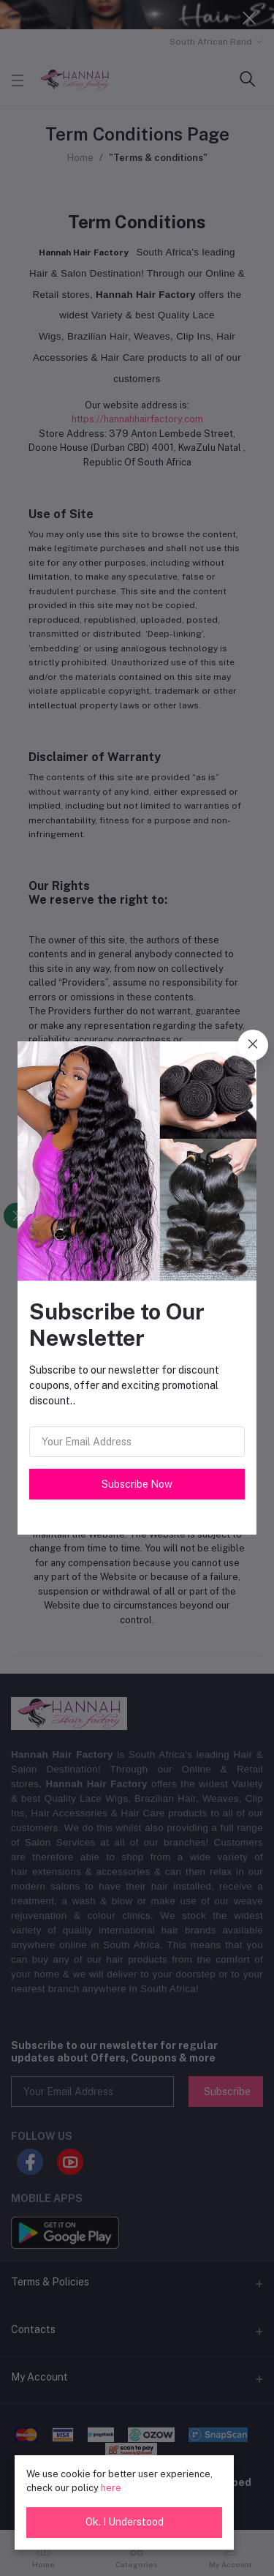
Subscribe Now (137, 1484)
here (111, 2487)
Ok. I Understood (124, 2522)
